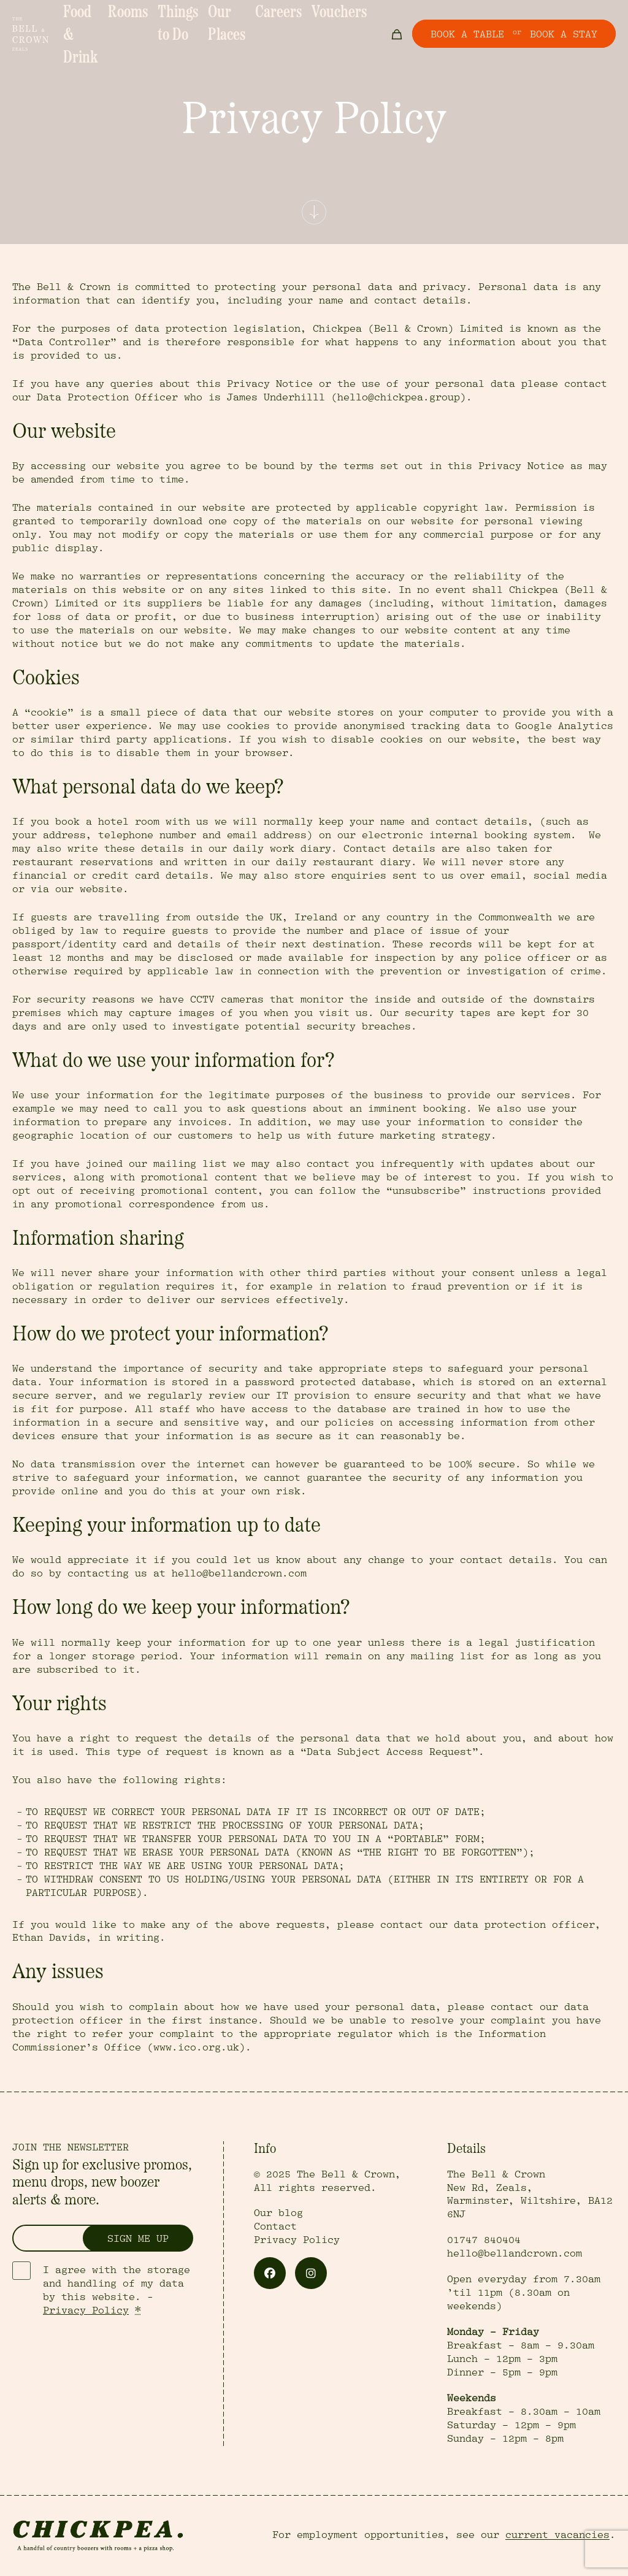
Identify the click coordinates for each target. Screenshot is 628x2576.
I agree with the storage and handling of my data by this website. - (116, 2290)
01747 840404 (484, 2239)
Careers (296, 18)
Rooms (144, 18)
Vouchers (343, 18)
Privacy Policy (86, 2310)
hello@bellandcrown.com (514, 2253)
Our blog (278, 2213)
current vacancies (557, 2534)
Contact (275, 2226)
